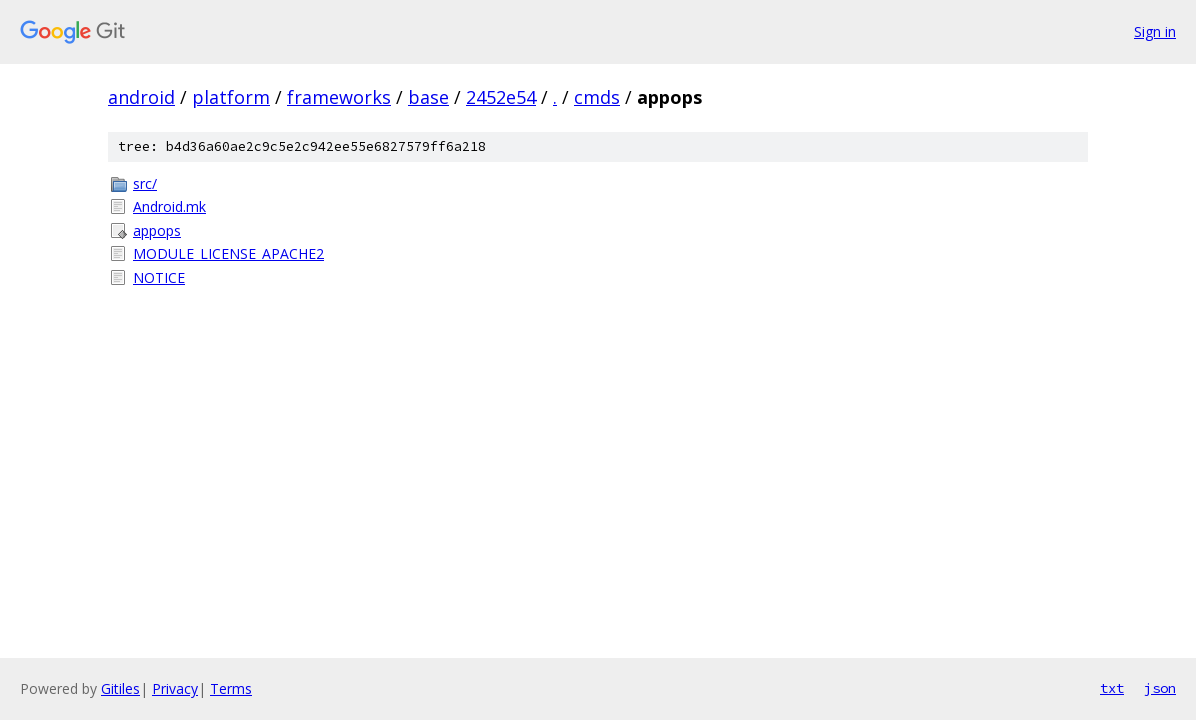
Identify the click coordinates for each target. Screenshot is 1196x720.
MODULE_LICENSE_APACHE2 (228, 253)
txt (1112, 688)
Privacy (175, 688)
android (141, 97)
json (1160, 688)
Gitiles (120, 688)
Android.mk (169, 206)
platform (231, 97)
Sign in (1155, 31)
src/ (145, 183)
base (428, 97)
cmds (597, 97)
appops (157, 230)
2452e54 (501, 97)
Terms (231, 688)
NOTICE (159, 277)
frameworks (339, 97)
